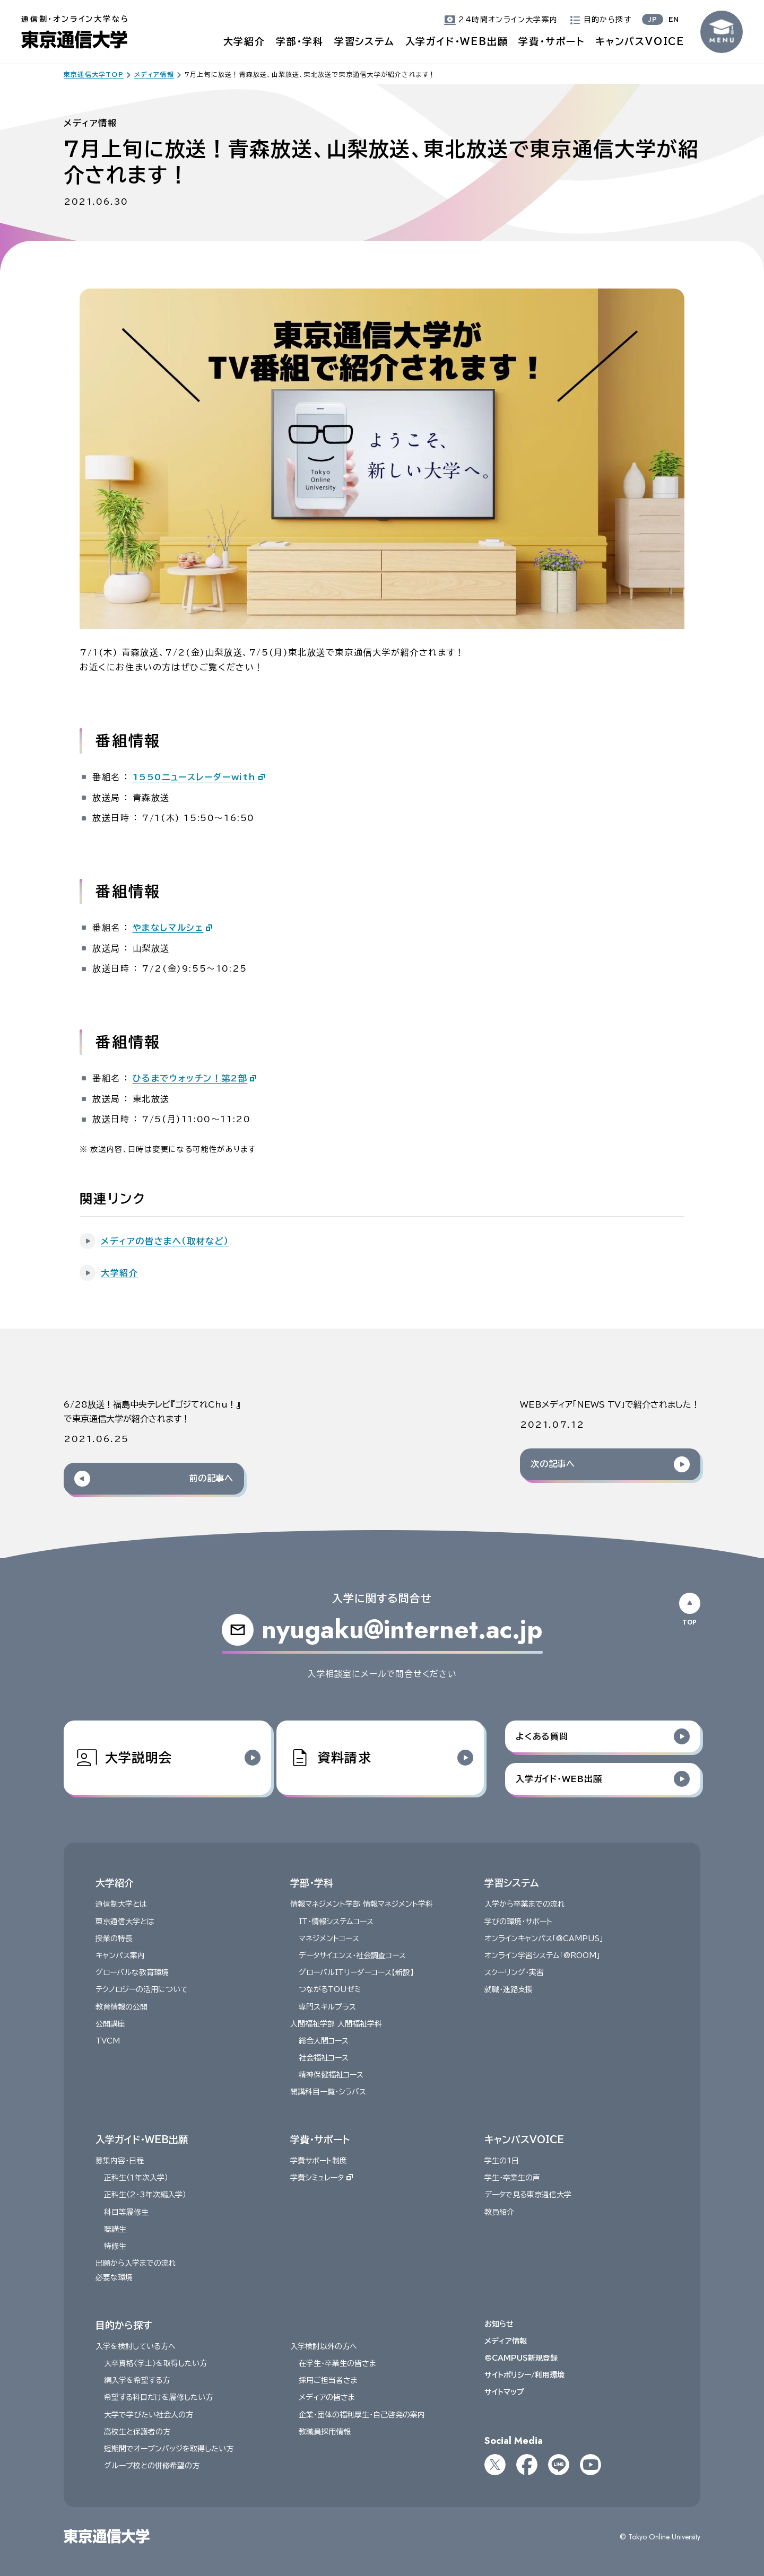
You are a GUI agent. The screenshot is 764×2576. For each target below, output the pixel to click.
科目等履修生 (126, 2212)
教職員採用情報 (325, 2431)
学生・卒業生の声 (512, 2177)
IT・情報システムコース (336, 1921)
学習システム (364, 41)
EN (673, 19)
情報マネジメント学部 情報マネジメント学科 (361, 1904)
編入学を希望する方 (137, 2380)
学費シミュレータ (321, 2177)
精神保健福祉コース (331, 2075)
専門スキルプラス (327, 2006)
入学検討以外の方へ (323, 2346)
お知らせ (499, 2323)
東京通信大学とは (125, 1921)
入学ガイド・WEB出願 (456, 41)
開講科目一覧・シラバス (328, 2091)
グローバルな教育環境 (132, 1972)
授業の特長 (114, 1938)
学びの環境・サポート (518, 1921)
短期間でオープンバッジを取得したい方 (168, 2448)
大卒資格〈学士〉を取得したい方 (155, 2363)
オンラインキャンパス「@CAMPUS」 (543, 1938)
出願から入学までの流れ (136, 2263)
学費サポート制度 (318, 2160)
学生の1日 (501, 2160)
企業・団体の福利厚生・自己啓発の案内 (362, 2414)
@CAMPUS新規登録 (521, 2358)
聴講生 (115, 2229)
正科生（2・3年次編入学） (145, 2194)
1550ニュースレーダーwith (194, 777)
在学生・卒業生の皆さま (337, 2363)
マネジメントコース (329, 1938)
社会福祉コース (324, 2058)
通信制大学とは (121, 1904)
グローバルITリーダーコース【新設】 (356, 1972)
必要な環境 (114, 2277)
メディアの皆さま (327, 2397)
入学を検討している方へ (136, 2346)
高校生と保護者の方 (137, 2431)
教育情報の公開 (121, 2006)
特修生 (115, 2246)
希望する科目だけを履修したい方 (158, 2397)
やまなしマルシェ (168, 927)
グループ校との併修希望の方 (151, 2465)
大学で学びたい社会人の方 (148, 2414)
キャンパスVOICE (639, 41)
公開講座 (110, 2024)
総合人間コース (324, 2041)
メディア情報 (505, 2341)
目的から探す (124, 2324)
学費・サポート (551, 41)
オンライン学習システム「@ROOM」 (542, 1955)
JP (652, 19)
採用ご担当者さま (328, 2380)
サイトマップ (504, 2392)
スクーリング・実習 (514, 1972)
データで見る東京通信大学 (527, 2194)
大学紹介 (244, 41)
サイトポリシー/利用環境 (524, 2375)
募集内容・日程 (120, 2160)
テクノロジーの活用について (142, 1989)
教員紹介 (499, 2212)
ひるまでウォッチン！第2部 (190, 1078)
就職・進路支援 (508, 1989)
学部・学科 (300, 41)
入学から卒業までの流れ (524, 1904)
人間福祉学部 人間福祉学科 (336, 2024)
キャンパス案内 (120, 1955)
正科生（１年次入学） (136, 2177)
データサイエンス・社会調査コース (352, 1955)
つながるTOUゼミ (330, 1989)
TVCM (108, 2041)
